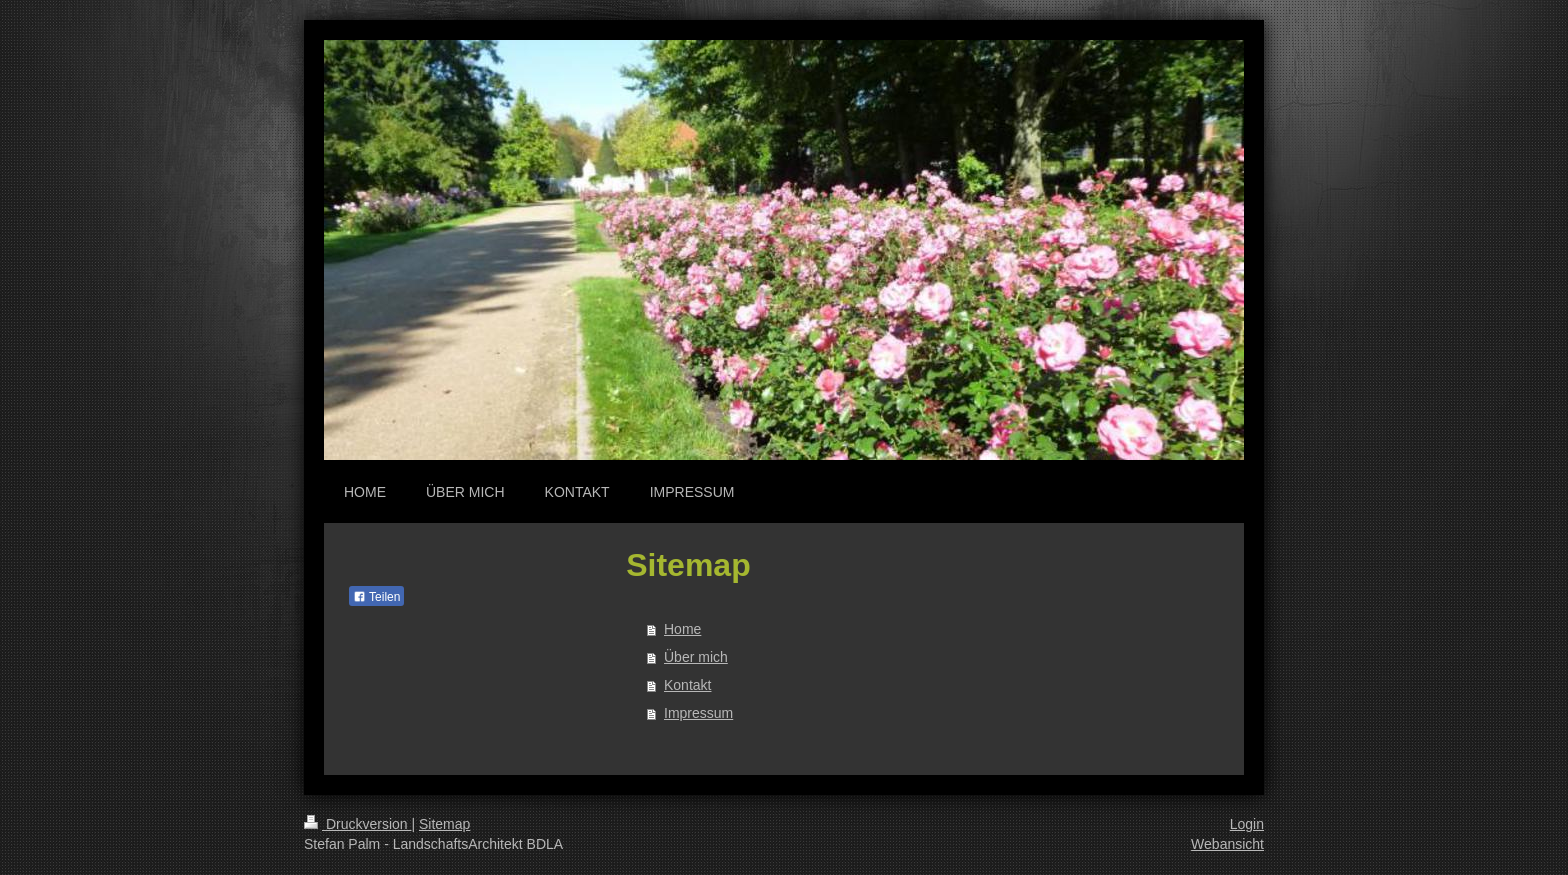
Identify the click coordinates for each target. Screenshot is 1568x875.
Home (682, 629)
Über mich (696, 657)
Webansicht (1227, 844)
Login (1247, 824)
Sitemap (444, 824)
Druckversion (357, 824)
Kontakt (687, 685)
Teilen (376, 597)
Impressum (698, 713)
